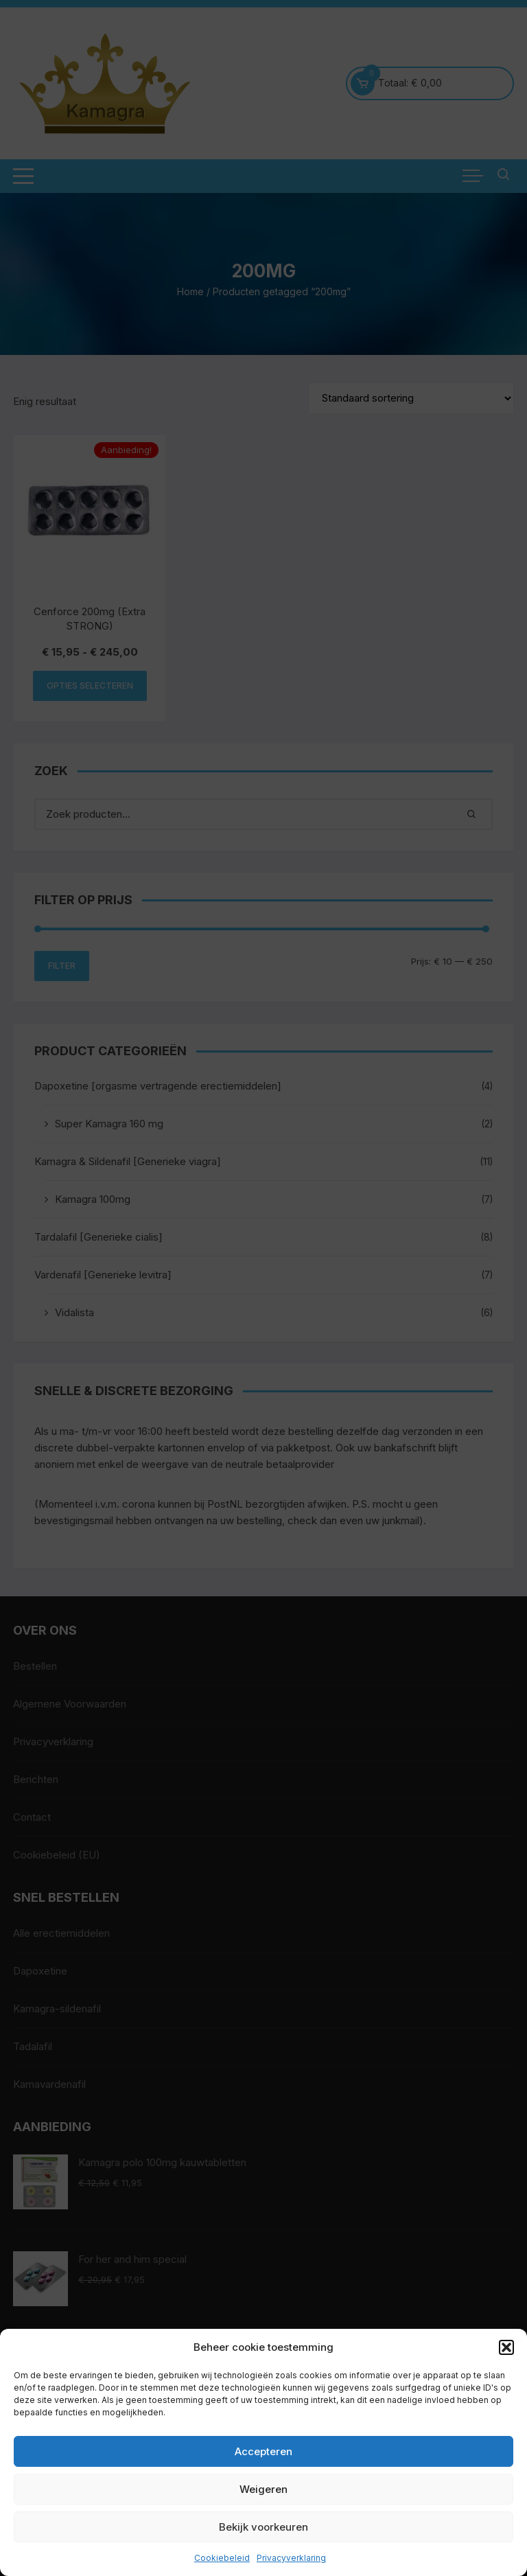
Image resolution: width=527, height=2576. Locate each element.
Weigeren (263, 2489)
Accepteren (263, 2451)
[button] (506, 2347)
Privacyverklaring (291, 2558)
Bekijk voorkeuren (263, 2526)
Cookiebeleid (222, 2558)
